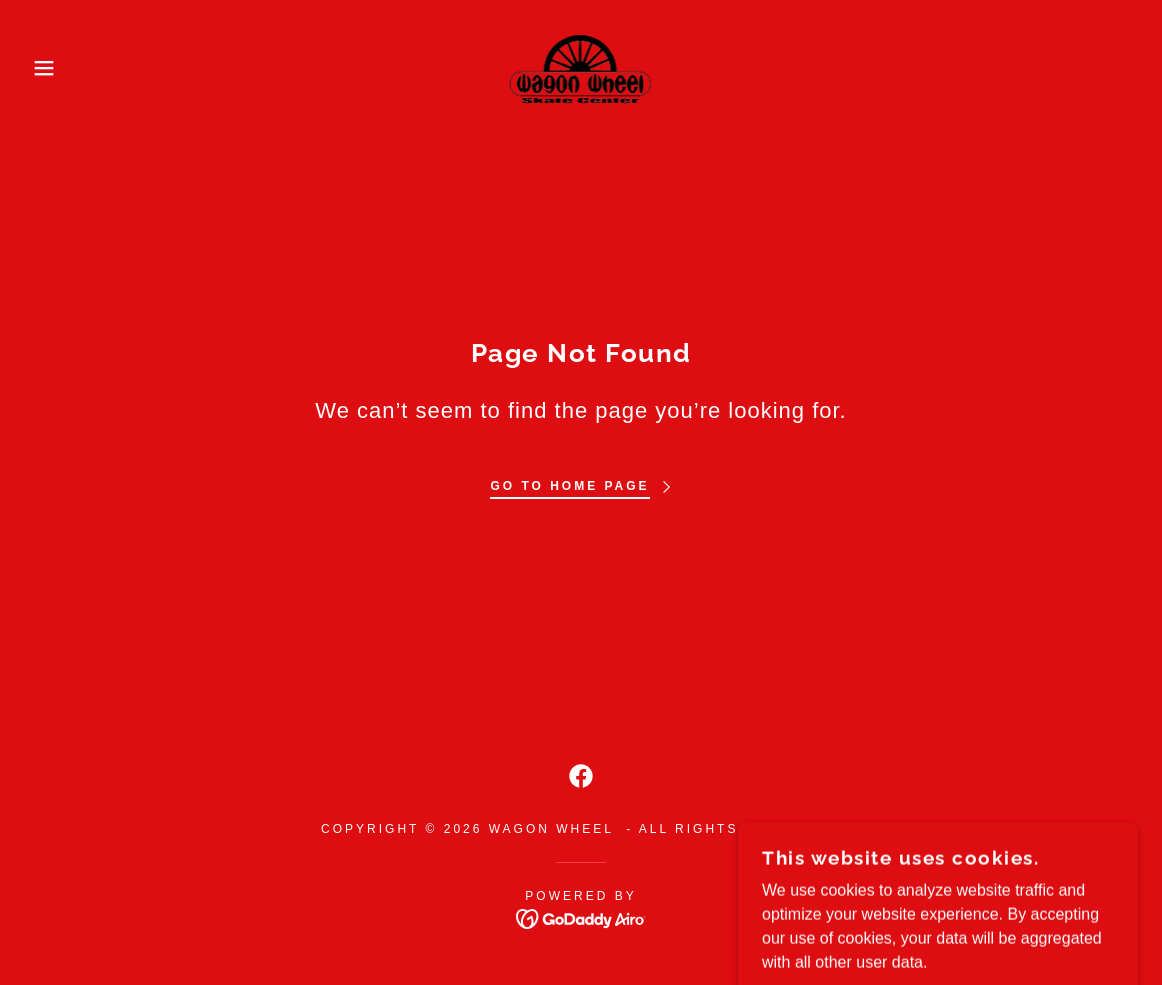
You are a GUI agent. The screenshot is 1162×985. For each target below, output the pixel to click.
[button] (58, 68)
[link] (581, 66)
